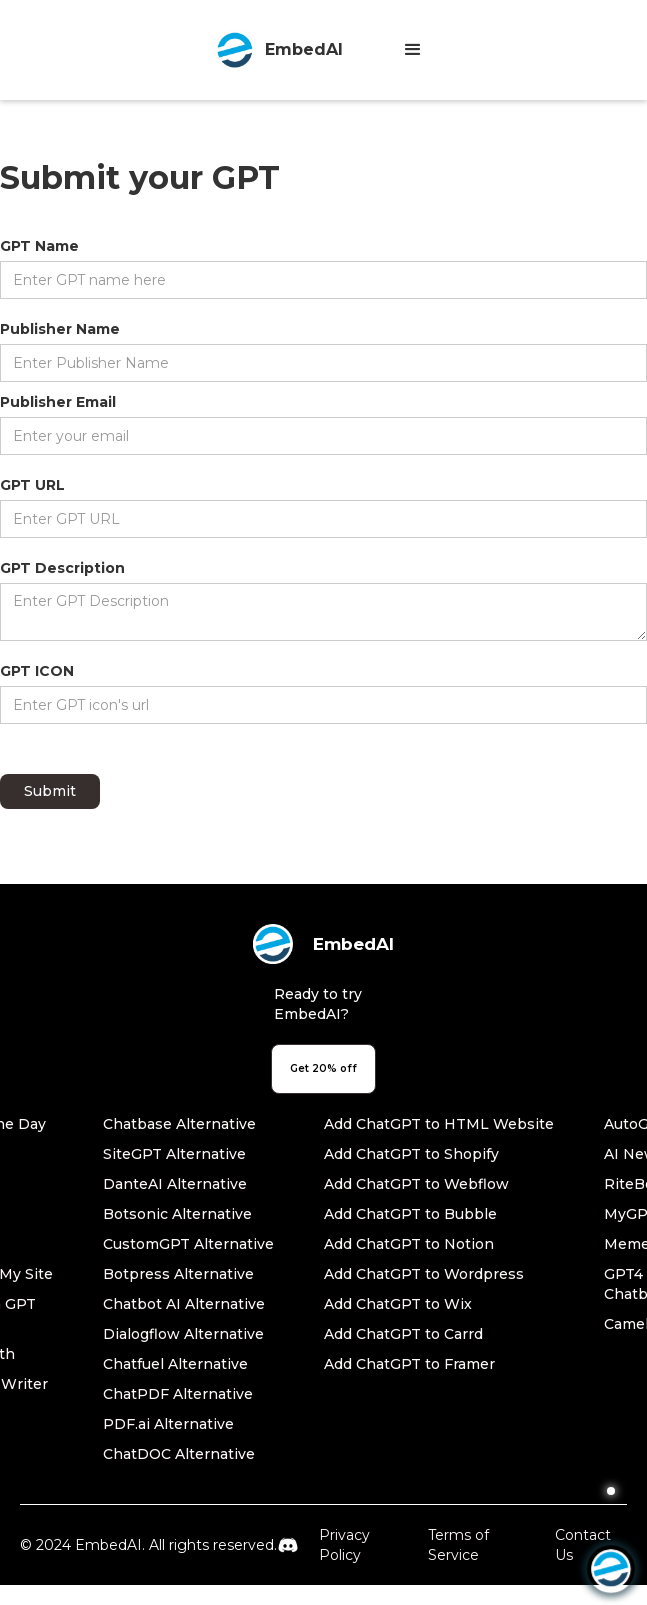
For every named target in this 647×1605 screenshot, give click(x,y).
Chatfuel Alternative (175, 1364)
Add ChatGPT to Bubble (410, 1214)
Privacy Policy (344, 1545)
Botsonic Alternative (177, 1214)
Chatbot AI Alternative (184, 1304)
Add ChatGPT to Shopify (411, 1154)
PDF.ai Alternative (168, 1424)
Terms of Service (458, 1545)
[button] (413, 50)
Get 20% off (323, 1068)
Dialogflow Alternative (183, 1334)
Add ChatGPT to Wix (398, 1304)
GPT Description (62, 568)
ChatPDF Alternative (178, 1394)
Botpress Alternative (178, 1274)
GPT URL (32, 485)
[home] (274, 50)
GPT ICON (37, 671)
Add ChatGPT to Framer (409, 1364)
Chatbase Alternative (179, 1124)
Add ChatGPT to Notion (409, 1244)
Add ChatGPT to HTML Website (439, 1124)
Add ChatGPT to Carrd (403, 1334)
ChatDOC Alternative (179, 1454)
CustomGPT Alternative (188, 1244)
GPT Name (39, 246)
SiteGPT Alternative (174, 1154)
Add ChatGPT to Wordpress (424, 1274)
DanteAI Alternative (175, 1184)
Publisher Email (58, 402)
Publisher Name (60, 329)
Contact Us (583, 1545)
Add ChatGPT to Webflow (416, 1184)
